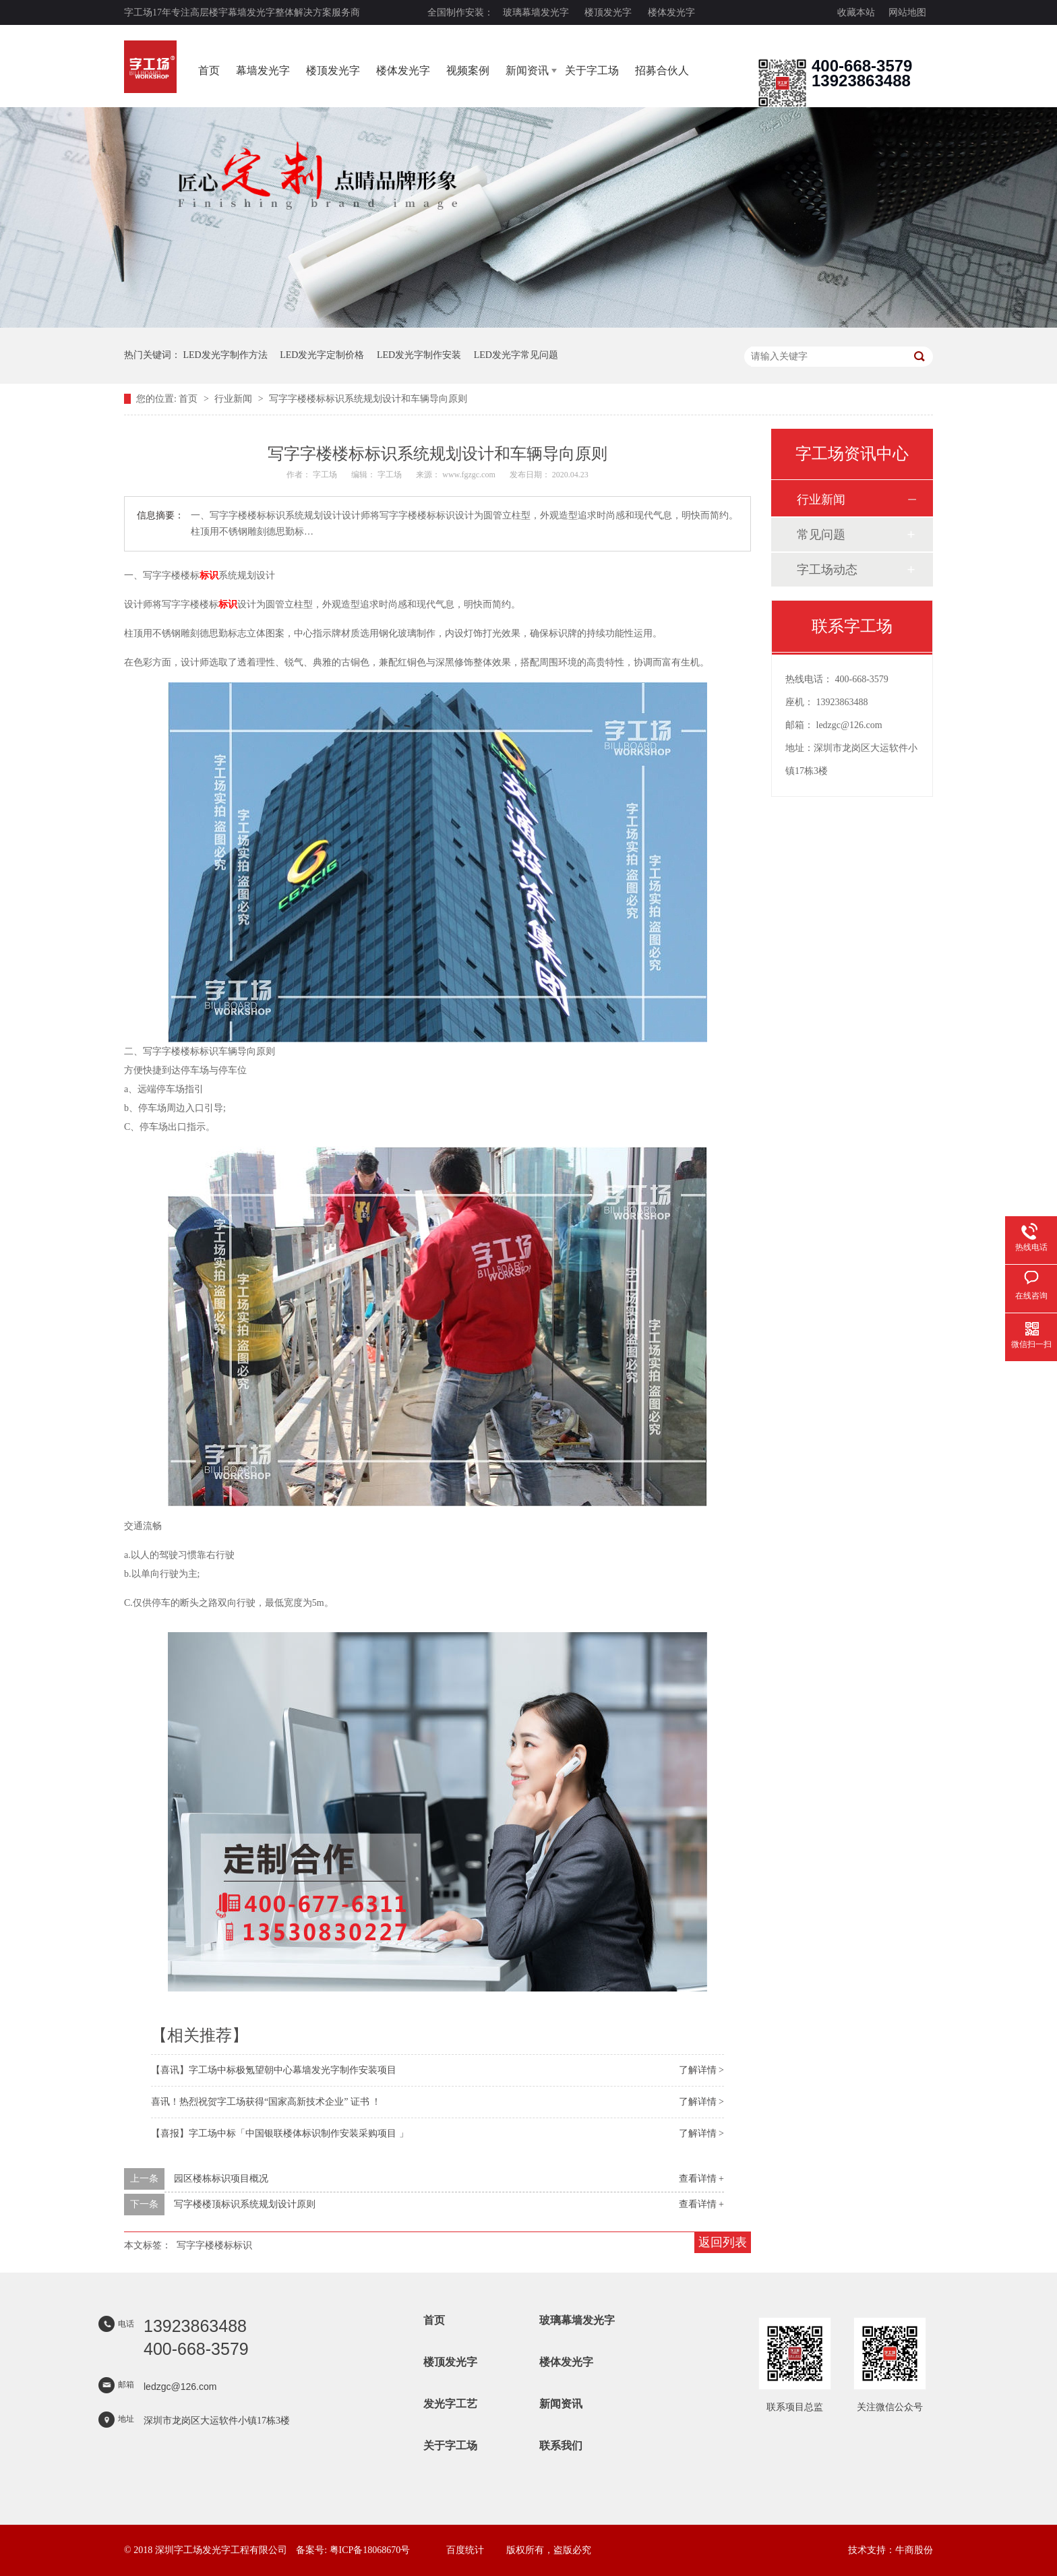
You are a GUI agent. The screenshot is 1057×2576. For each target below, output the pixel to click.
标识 (209, 575)
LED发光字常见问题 (516, 355)
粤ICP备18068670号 (370, 2550)
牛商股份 (914, 2550)
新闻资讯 (527, 70)
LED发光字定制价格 (322, 355)
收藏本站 (856, 12)
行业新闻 (234, 399)
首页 (209, 70)
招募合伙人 (662, 70)
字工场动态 (827, 569)
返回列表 (722, 2242)
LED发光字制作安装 (419, 355)
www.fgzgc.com (468, 474)
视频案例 (467, 70)
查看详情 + (701, 2179)
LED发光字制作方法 (225, 355)
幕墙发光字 (263, 70)
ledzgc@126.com (849, 725)
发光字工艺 (450, 2403)
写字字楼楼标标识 (214, 2245)
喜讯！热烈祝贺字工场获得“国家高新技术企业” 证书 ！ (266, 2102)
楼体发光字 (671, 12)
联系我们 (560, 2445)
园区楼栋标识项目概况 (221, 2179)
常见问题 (821, 534)
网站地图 (907, 12)
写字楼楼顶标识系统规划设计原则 (244, 2204)
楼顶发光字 (608, 12)
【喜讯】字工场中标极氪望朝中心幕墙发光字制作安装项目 (273, 2070)
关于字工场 (592, 70)
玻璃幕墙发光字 (536, 12)
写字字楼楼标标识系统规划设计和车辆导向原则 (368, 399)
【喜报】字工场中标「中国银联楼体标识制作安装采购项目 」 (280, 2133)
